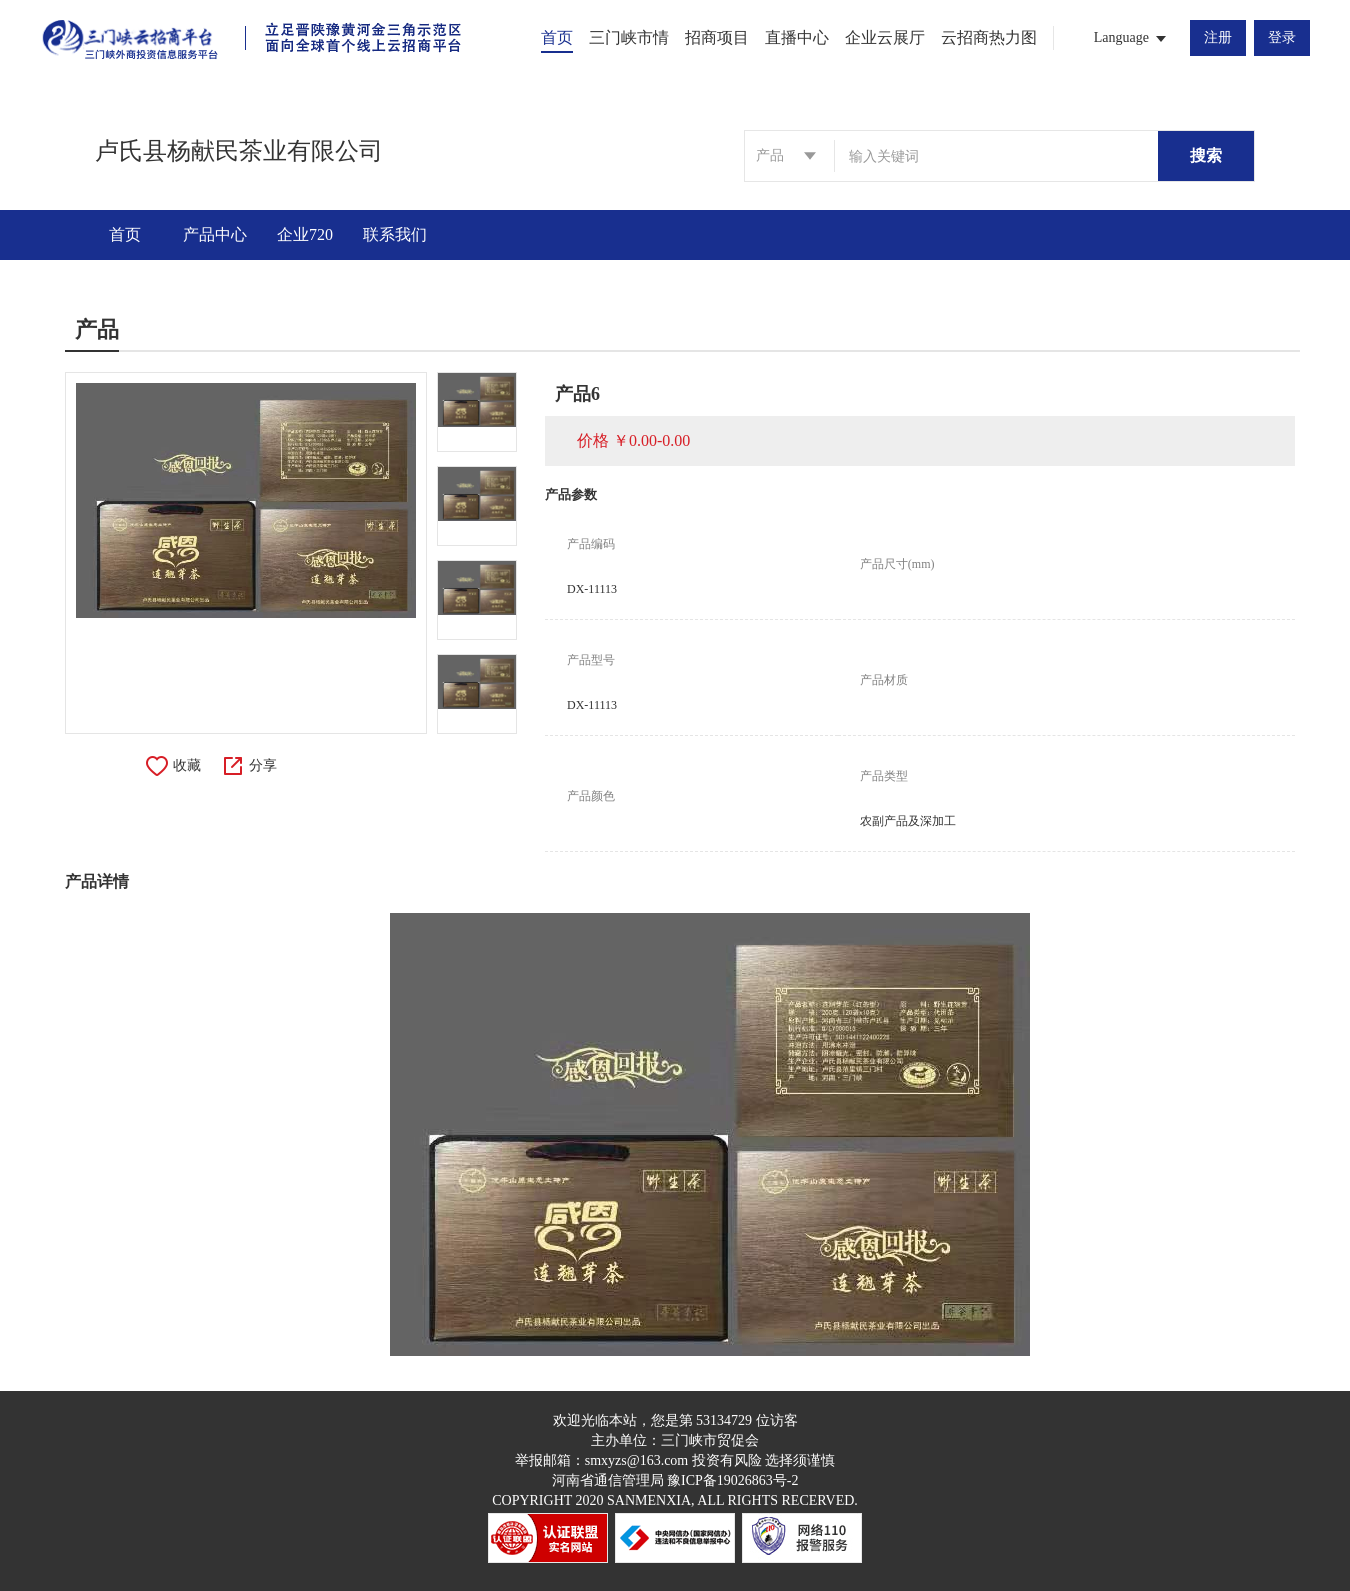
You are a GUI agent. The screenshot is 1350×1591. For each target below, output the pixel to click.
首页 (557, 37)
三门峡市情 (629, 37)
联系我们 (395, 234)
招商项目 (717, 37)
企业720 (305, 234)
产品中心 (215, 234)
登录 (1282, 37)
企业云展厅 (885, 37)
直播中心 (797, 37)
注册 (1218, 37)
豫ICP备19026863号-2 (732, 1480)
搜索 (1206, 155)
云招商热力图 (989, 37)
